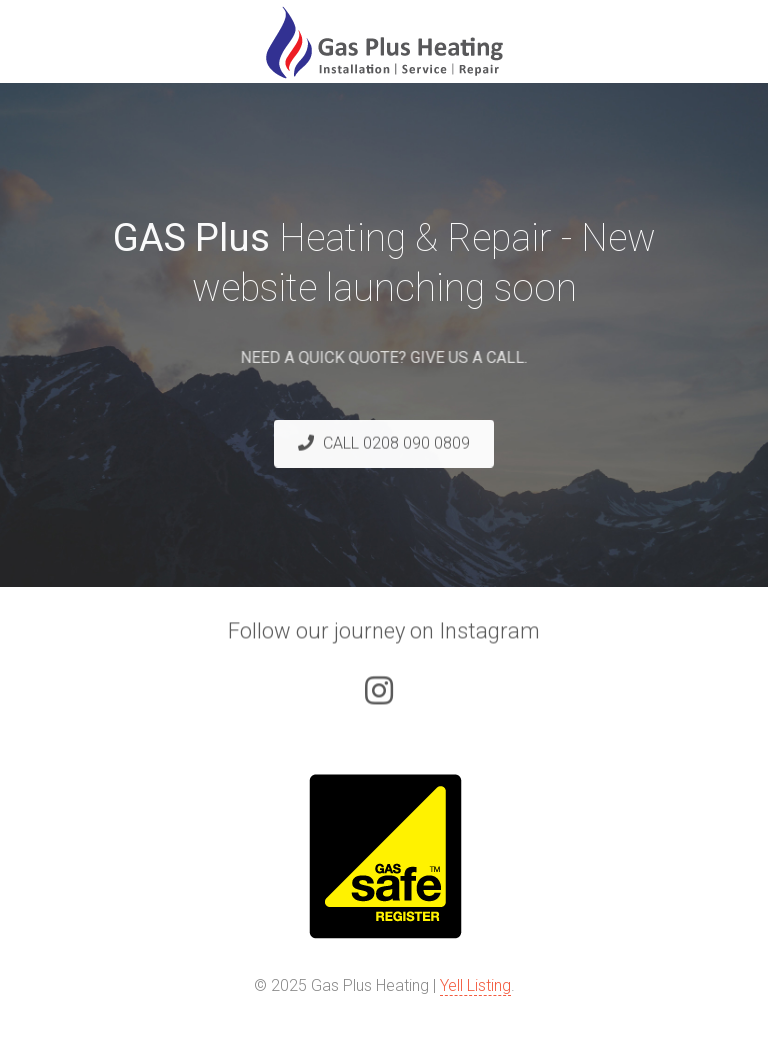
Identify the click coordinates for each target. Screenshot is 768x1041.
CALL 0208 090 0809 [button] (384, 443)
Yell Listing (475, 985)
